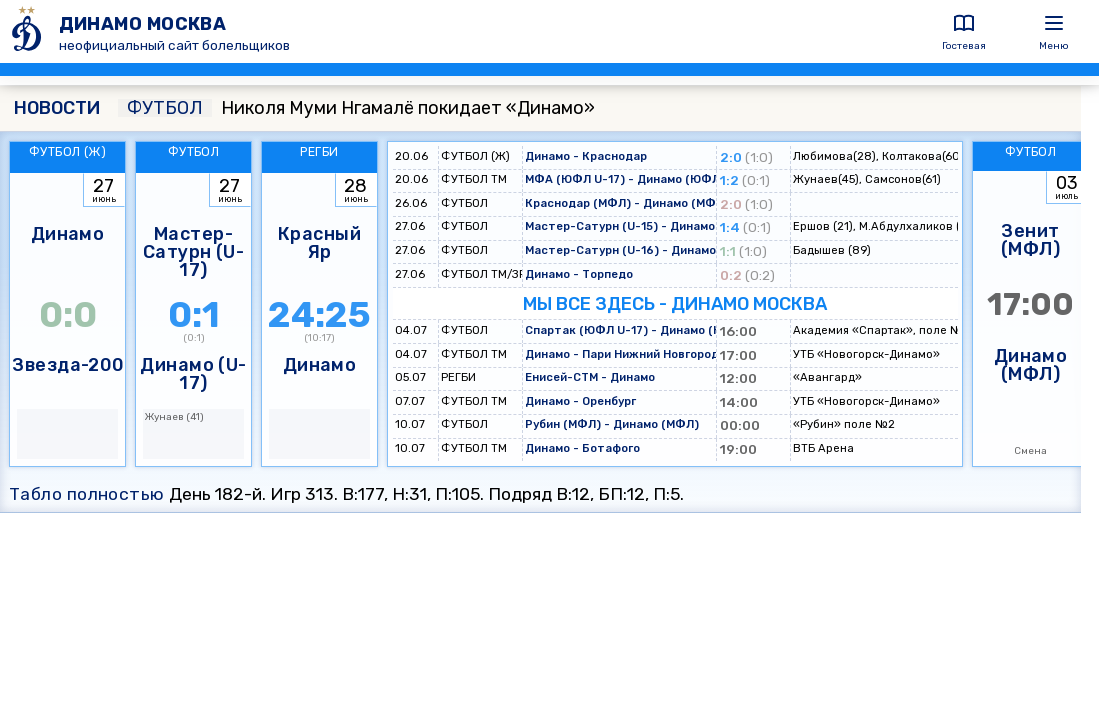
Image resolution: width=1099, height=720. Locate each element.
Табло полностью (87, 494)
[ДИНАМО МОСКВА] (29, 31)
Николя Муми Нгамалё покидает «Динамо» (356, 108)
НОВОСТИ (57, 108)
